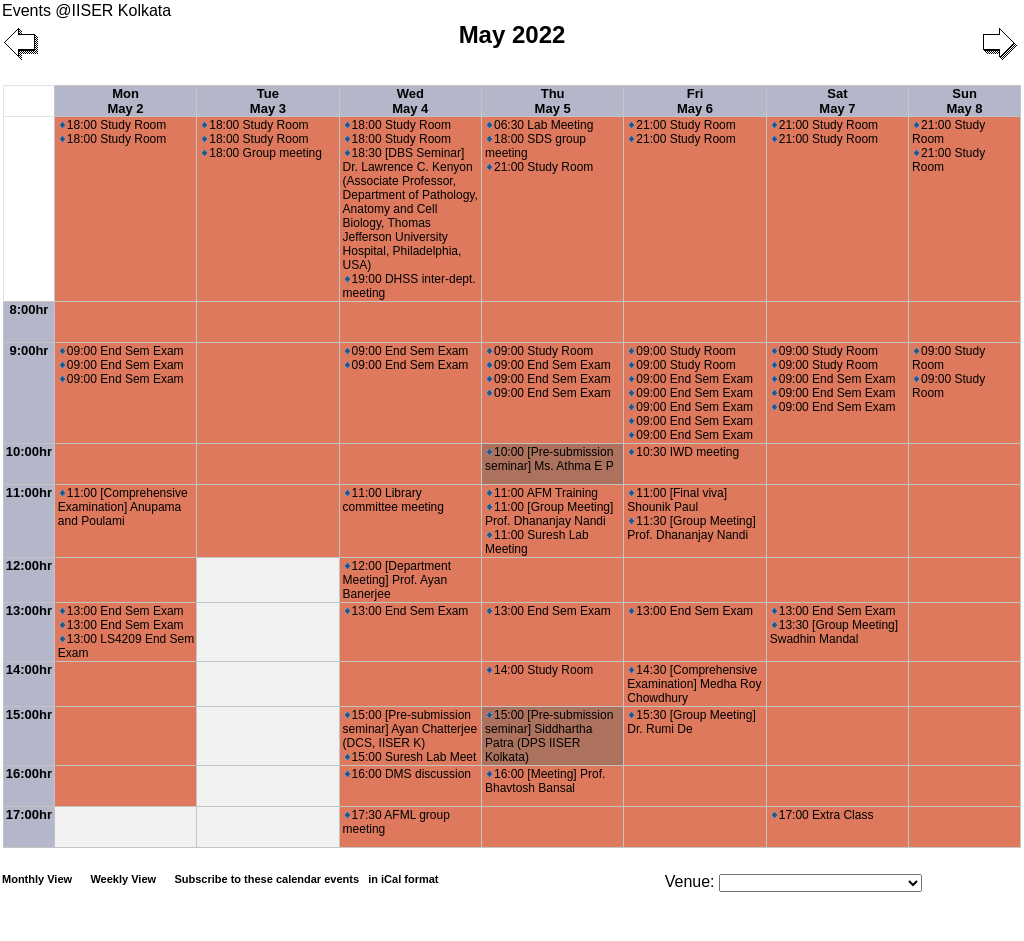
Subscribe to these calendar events (307, 879)
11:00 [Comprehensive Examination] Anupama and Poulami (123, 507)
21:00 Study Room (540, 167)
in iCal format (403, 879)
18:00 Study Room (113, 125)
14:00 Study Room (540, 670)
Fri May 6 (695, 101)
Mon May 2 (125, 101)
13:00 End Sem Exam (122, 611)
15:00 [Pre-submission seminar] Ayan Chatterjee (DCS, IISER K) (410, 729)
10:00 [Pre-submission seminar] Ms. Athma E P (549, 459)
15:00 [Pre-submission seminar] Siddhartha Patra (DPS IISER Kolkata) (549, 736)
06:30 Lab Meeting (540, 125)
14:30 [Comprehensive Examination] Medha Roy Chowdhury (694, 684)
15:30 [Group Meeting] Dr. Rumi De (691, 722)
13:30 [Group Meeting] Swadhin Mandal (834, 632)
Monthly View (37, 879)
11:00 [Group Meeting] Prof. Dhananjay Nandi (549, 514)
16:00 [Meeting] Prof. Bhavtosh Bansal (545, 781)
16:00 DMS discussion (408, 774)
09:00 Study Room (540, 351)
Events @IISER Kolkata (86, 10)
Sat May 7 (837, 101)
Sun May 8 (964, 101)
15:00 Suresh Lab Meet (411, 757)
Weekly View (123, 879)
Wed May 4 (410, 101)
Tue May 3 (268, 101)
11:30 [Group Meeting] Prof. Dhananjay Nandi (691, 528)
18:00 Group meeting (262, 153)
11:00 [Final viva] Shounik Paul (677, 500)
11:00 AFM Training (542, 493)
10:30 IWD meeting (684, 452)
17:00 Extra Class (823, 815)
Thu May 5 (553, 101)
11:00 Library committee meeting (393, 500)
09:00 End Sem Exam (122, 351)
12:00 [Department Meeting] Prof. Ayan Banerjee (397, 580)
